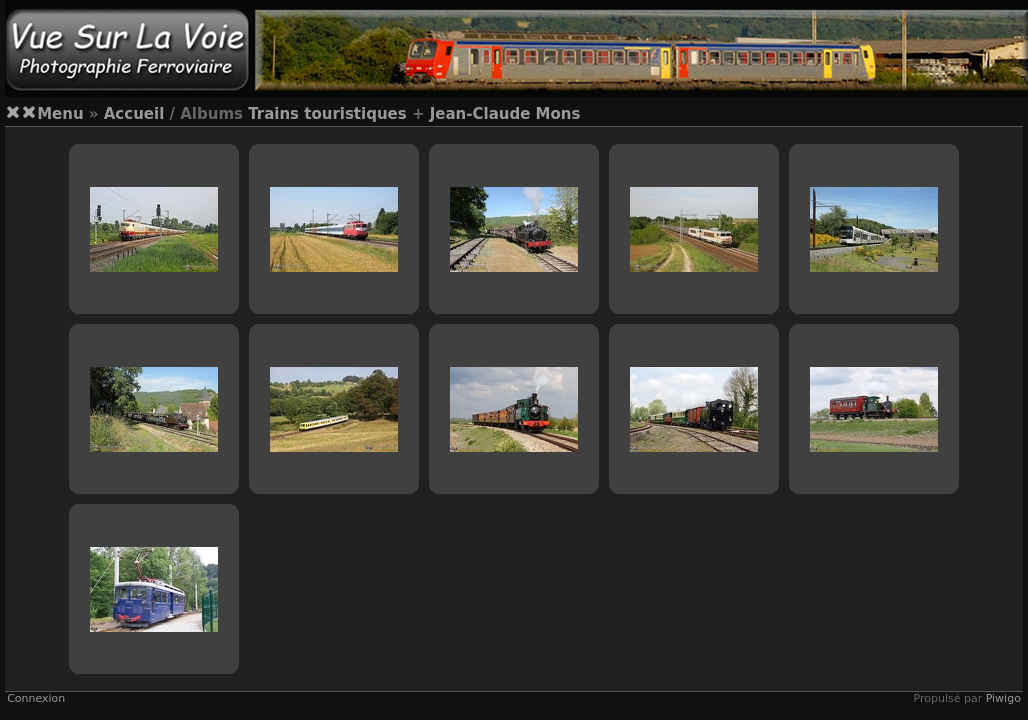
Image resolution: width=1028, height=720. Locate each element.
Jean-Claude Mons (505, 114)
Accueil (134, 114)
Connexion (36, 698)
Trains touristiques (327, 114)
